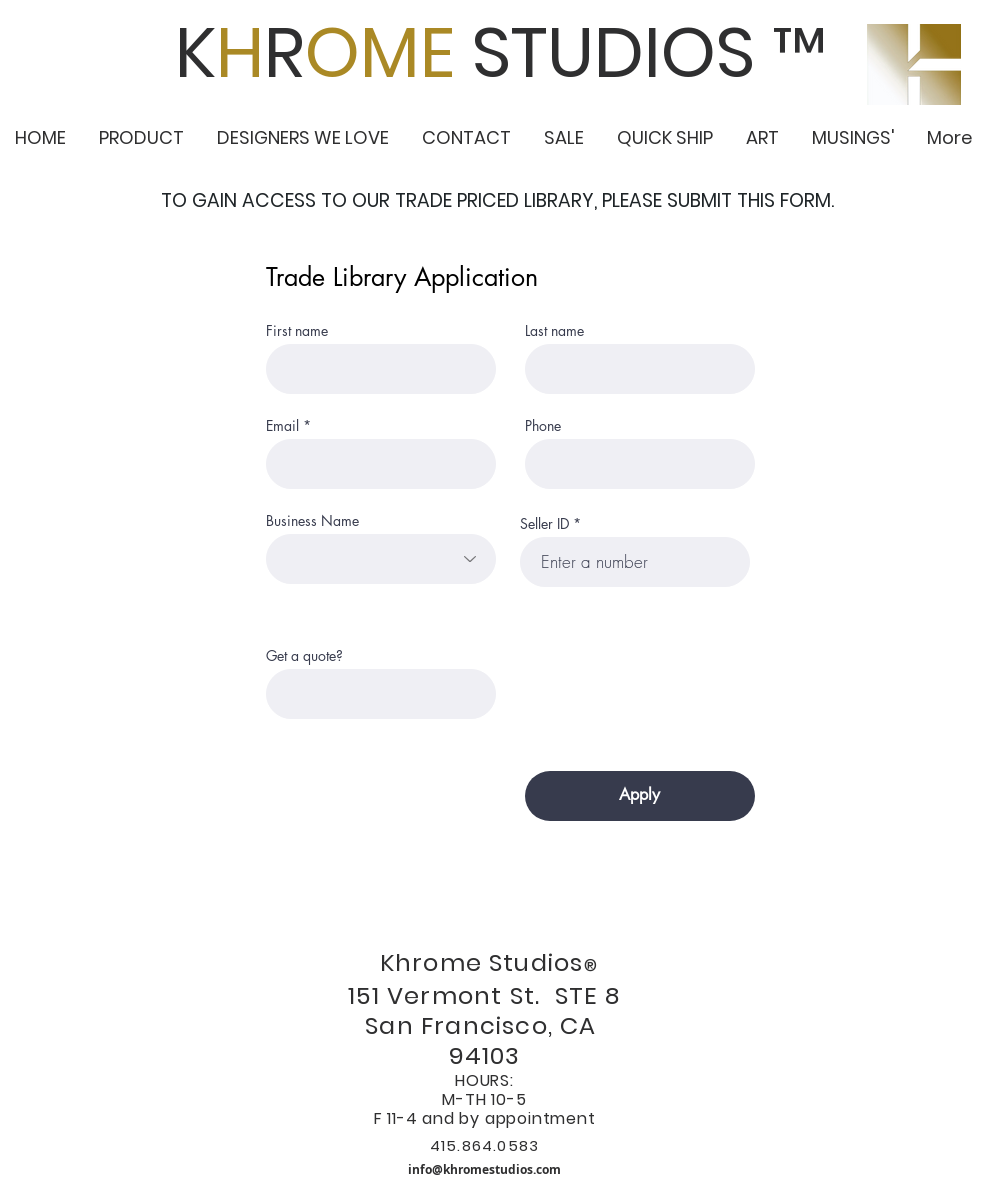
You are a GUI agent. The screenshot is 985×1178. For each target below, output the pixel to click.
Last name (554, 331)
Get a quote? (304, 656)
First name (297, 331)
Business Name (312, 521)
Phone (543, 426)
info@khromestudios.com (484, 1169)
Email (282, 426)
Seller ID (544, 524)
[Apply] (640, 796)
